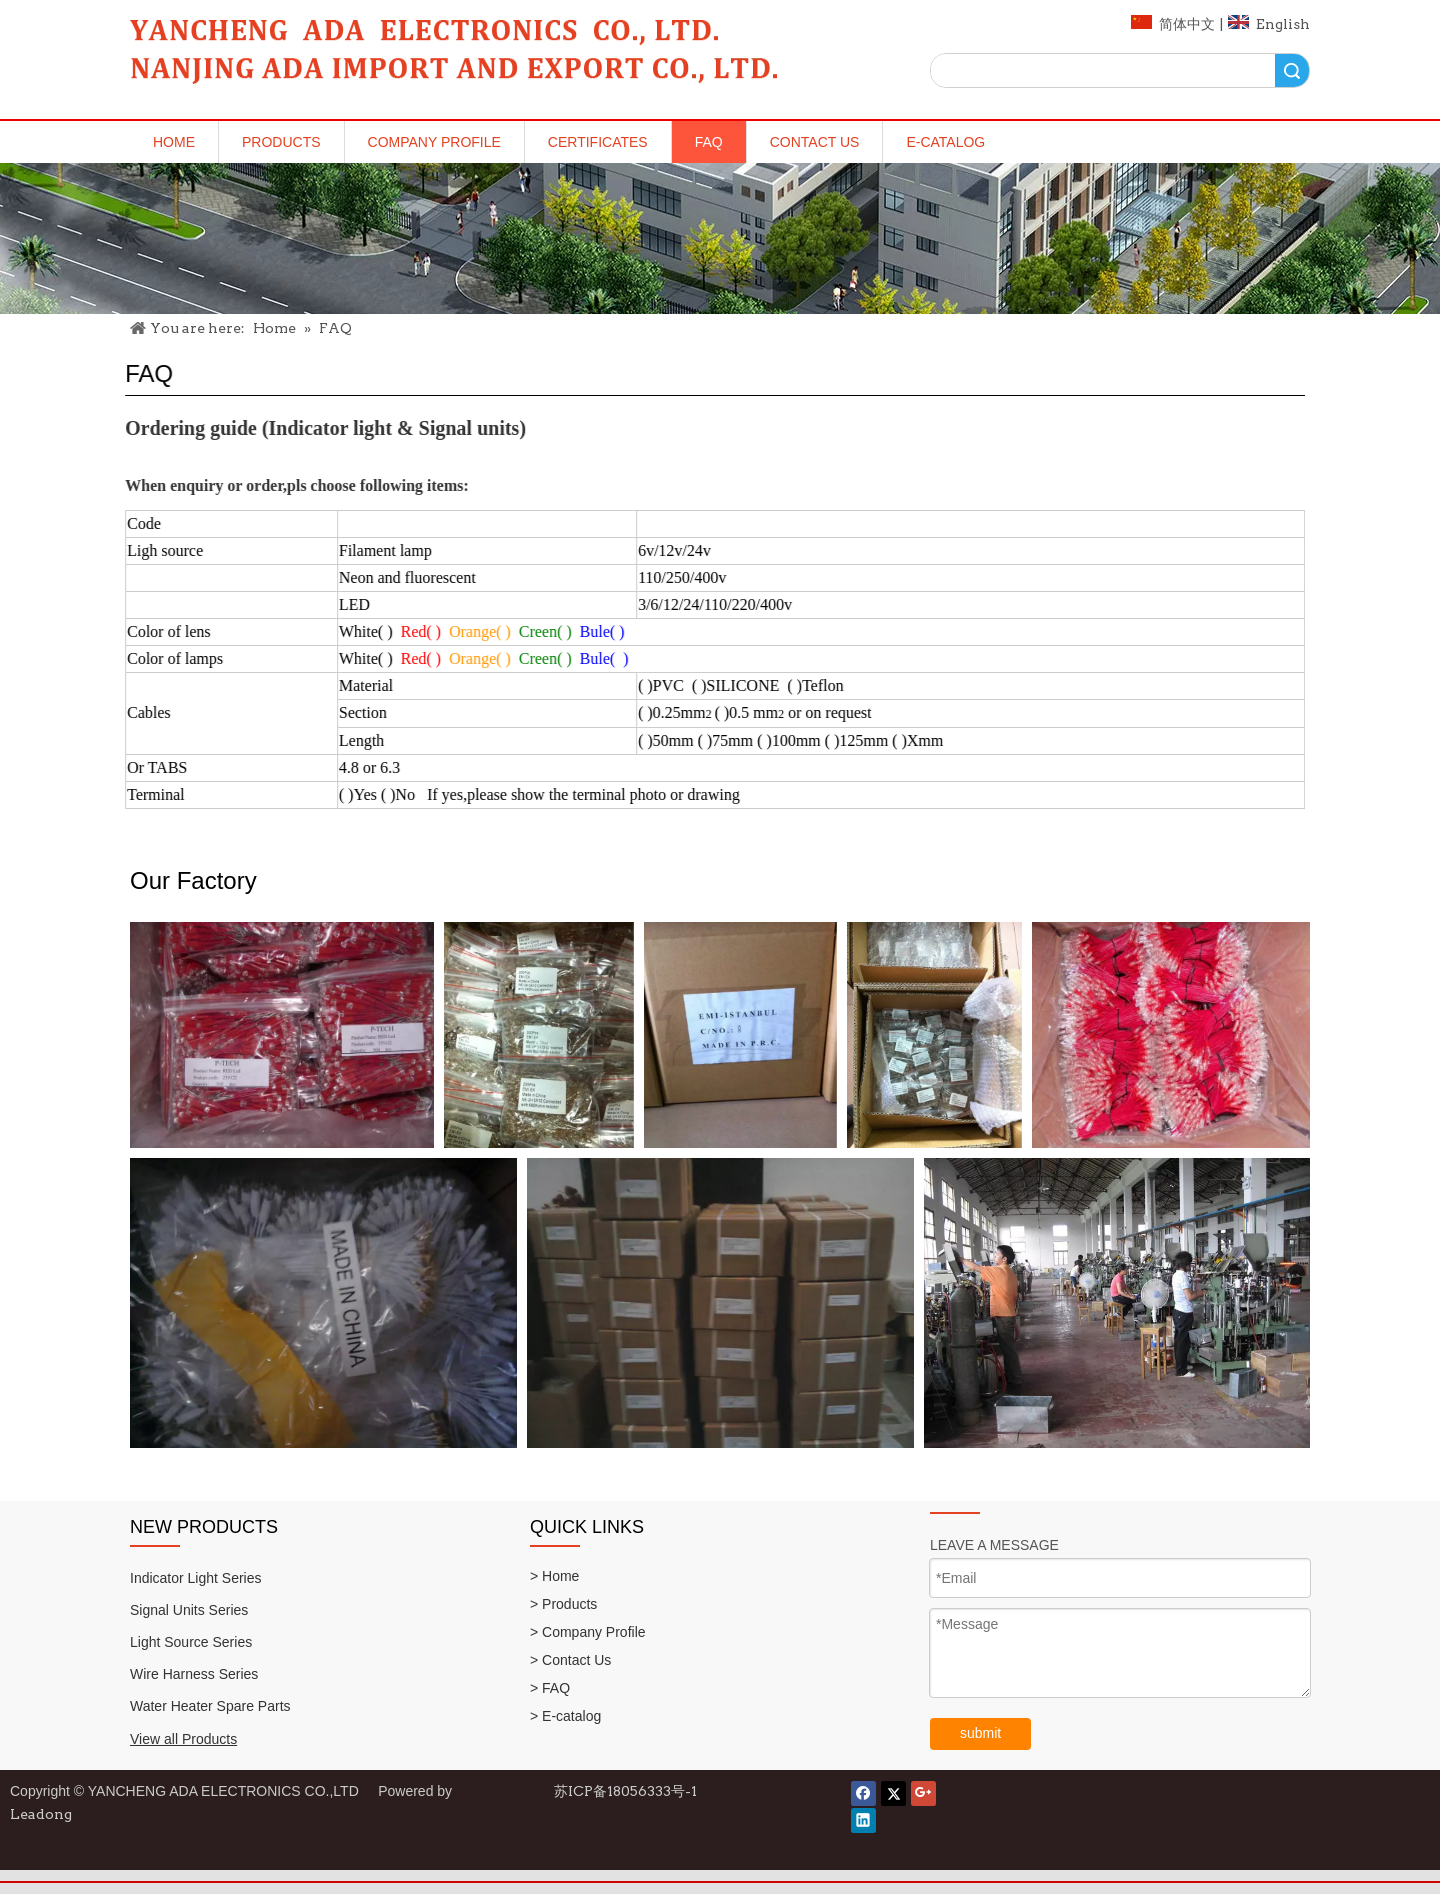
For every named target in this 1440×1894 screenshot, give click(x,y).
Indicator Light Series (196, 1578)
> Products (563, 1604)
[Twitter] (893, 1793)
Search (1292, 70)
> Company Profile (588, 1632)
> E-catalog (565, 1716)
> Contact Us (570, 1660)
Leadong (41, 1814)
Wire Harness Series (194, 1674)
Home (174, 142)
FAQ (709, 142)
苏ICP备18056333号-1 (625, 1791)
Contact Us (815, 142)
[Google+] (923, 1793)
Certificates (598, 142)
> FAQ (550, 1688)
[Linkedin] (863, 1820)
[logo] (454, 57)
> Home (554, 1576)
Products (281, 142)
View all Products (183, 1739)
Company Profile (434, 142)
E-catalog (945, 142)
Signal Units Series (189, 1610)
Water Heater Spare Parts (210, 1706)
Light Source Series (191, 1642)
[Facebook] (863, 1793)
